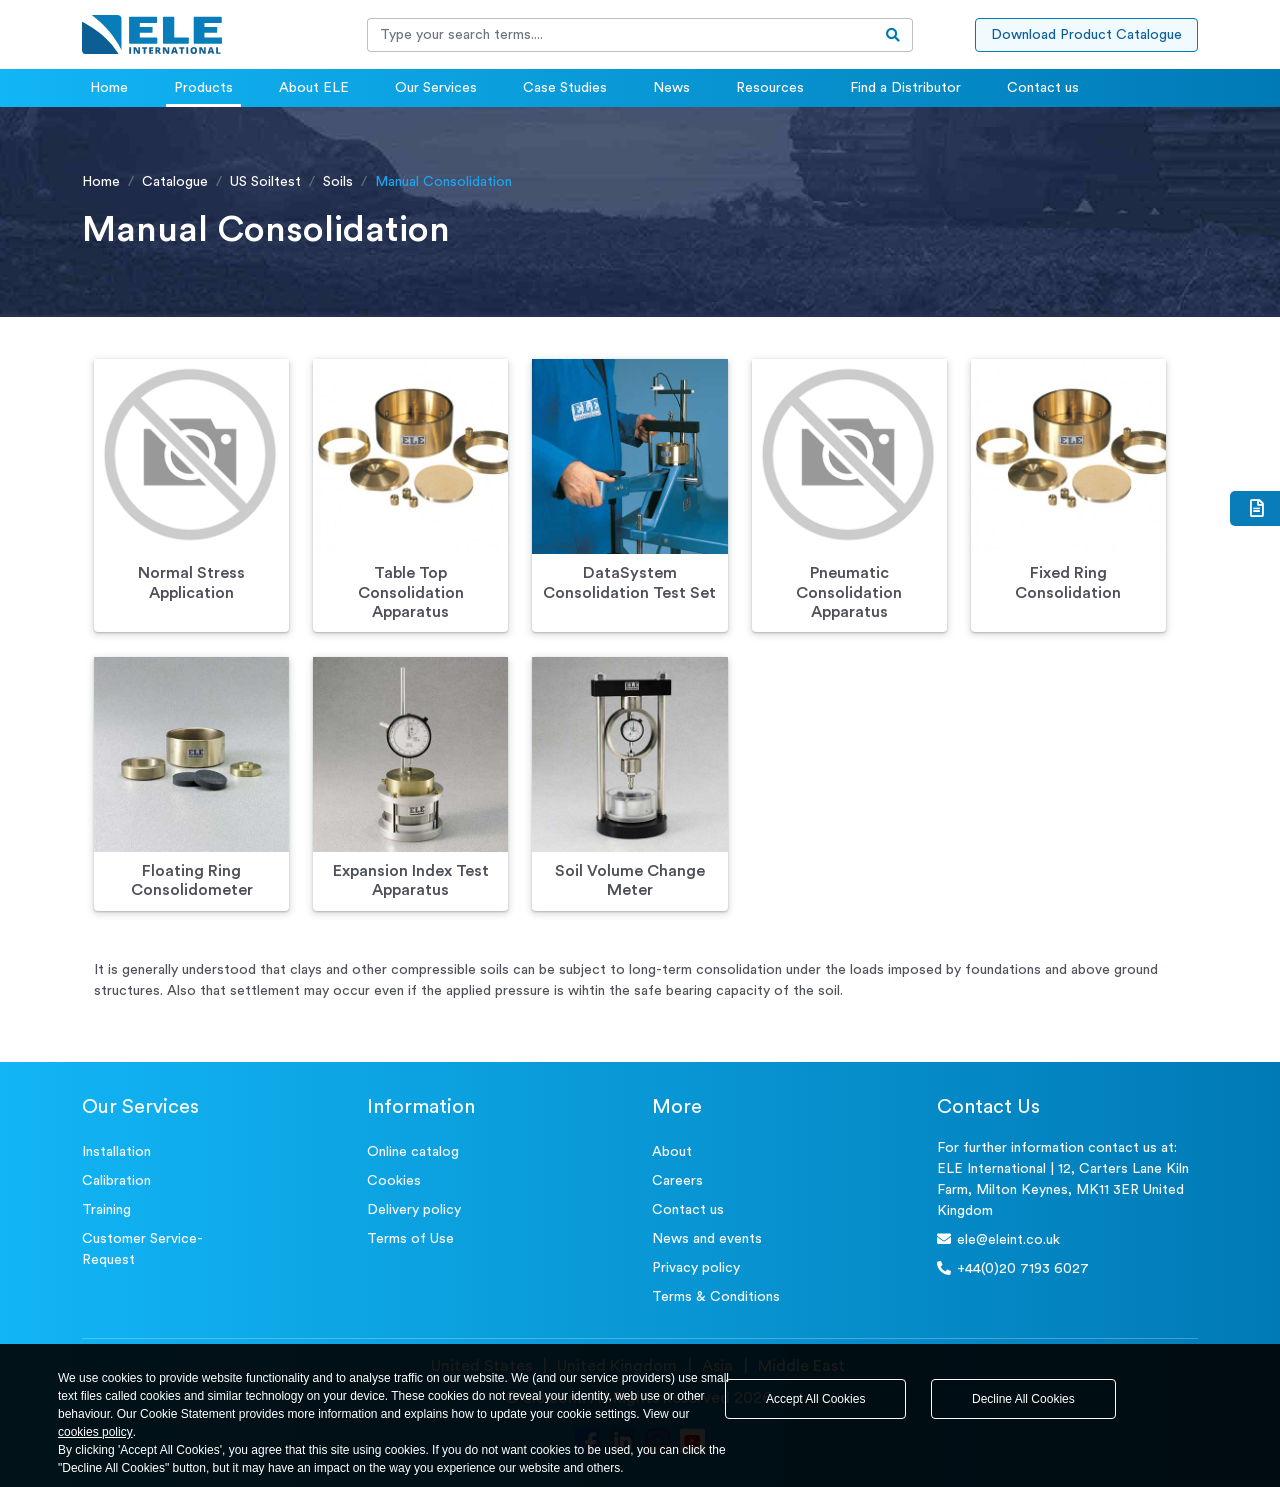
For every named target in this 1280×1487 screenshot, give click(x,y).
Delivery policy (414, 1210)
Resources (770, 88)
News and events (707, 1239)
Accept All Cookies (815, 1399)
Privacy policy (696, 1268)
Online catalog (413, 1152)
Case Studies (565, 88)
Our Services (436, 88)
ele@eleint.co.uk (998, 1239)
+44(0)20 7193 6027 (1013, 1268)
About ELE (314, 88)
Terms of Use (410, 1239)
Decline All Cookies (1023, 1399)
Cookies (394, 1181)
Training (106, 1210)
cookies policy (95, 1432)
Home (109, 88)
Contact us (1043, 88)
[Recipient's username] (621, 35)
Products (203, 88)
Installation (116, 1152)
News (671, 88)
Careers (677, 1181)
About (672, 1152)
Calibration (116, 1181)
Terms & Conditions (716, 1297)
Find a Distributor (905, 88)
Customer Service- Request (142, 1249)
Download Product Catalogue (1086, 35)
